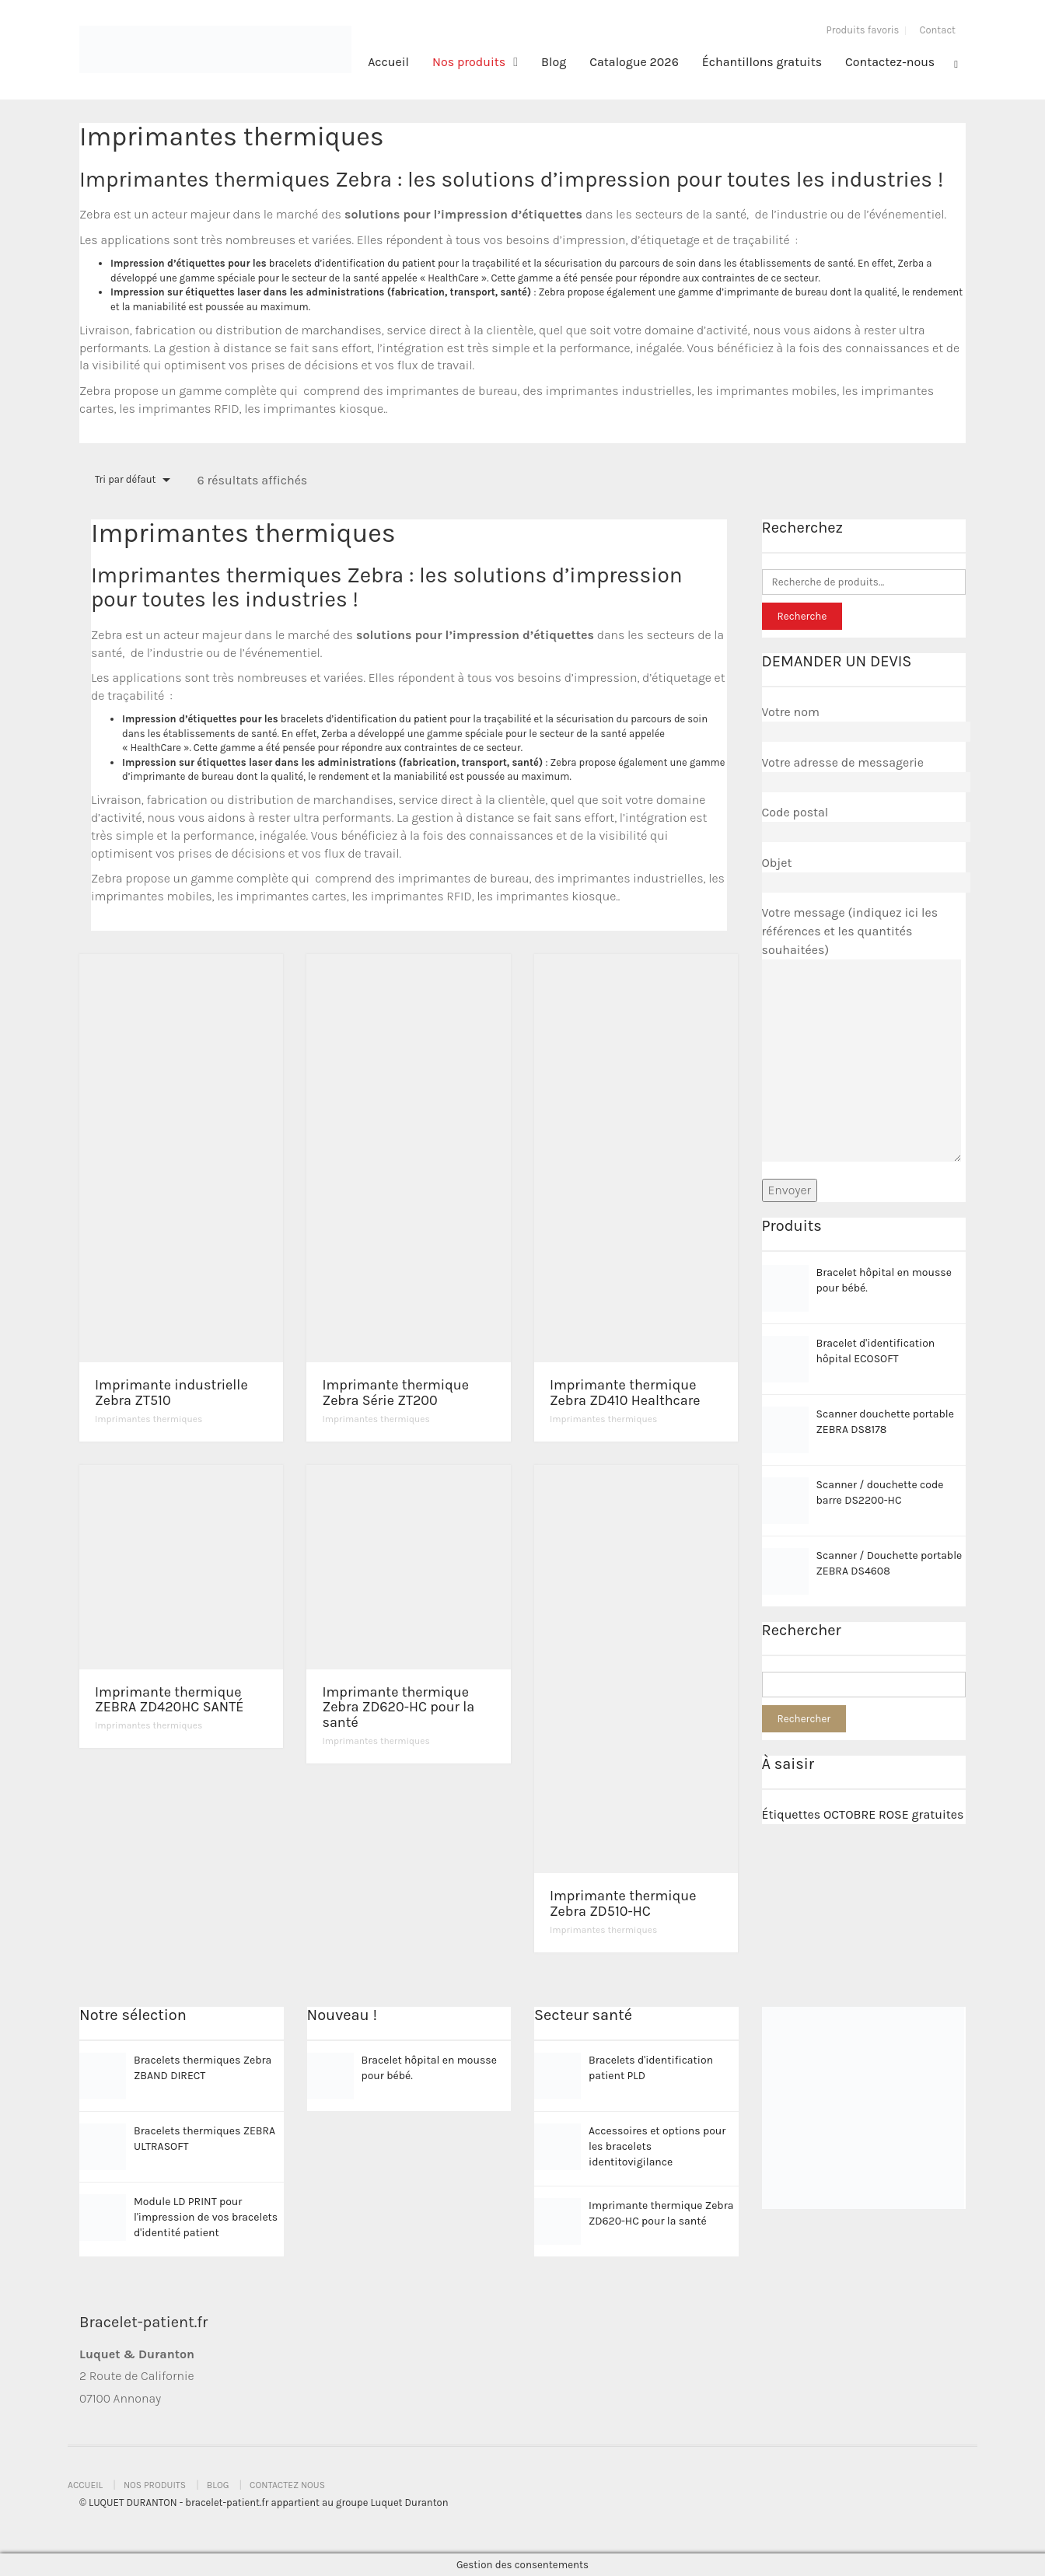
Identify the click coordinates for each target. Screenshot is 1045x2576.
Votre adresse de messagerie (864, 772)
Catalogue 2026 (634, 61)
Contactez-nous (890, 61)
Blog (553, 61)
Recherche (802, 616)
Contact (937, 30)
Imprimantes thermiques (148, 1419)
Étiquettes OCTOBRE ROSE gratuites (863, 1814)
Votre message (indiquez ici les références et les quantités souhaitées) (861, 1035)
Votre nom (864, 721)
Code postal (864, 822)
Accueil (388, 61)
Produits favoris (863, 30)
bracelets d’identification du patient (352, 263)
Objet (864, 872)
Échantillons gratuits (762, 61)
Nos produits (468, 61)
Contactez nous (287, 2485)
